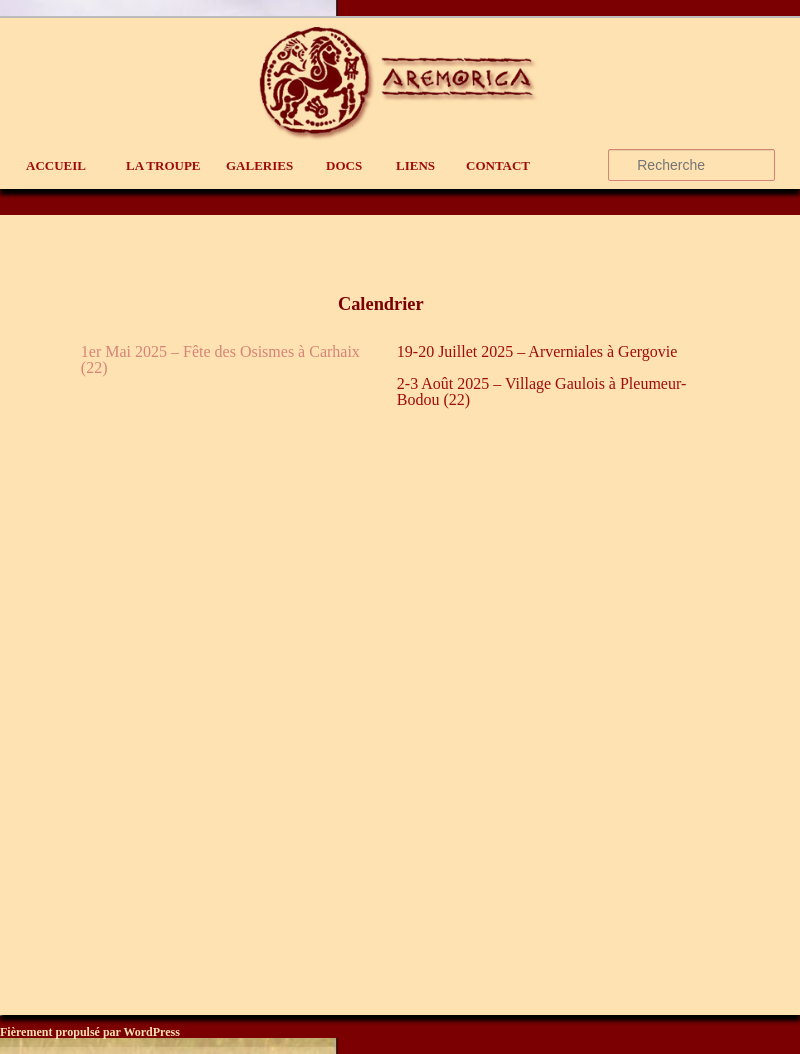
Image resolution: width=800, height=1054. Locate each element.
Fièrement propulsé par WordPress (90, 1032)
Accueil (56, 165)
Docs (344, 165)
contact (498, 165)
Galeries (259, 165)
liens (415, 165)
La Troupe (163, 165)
